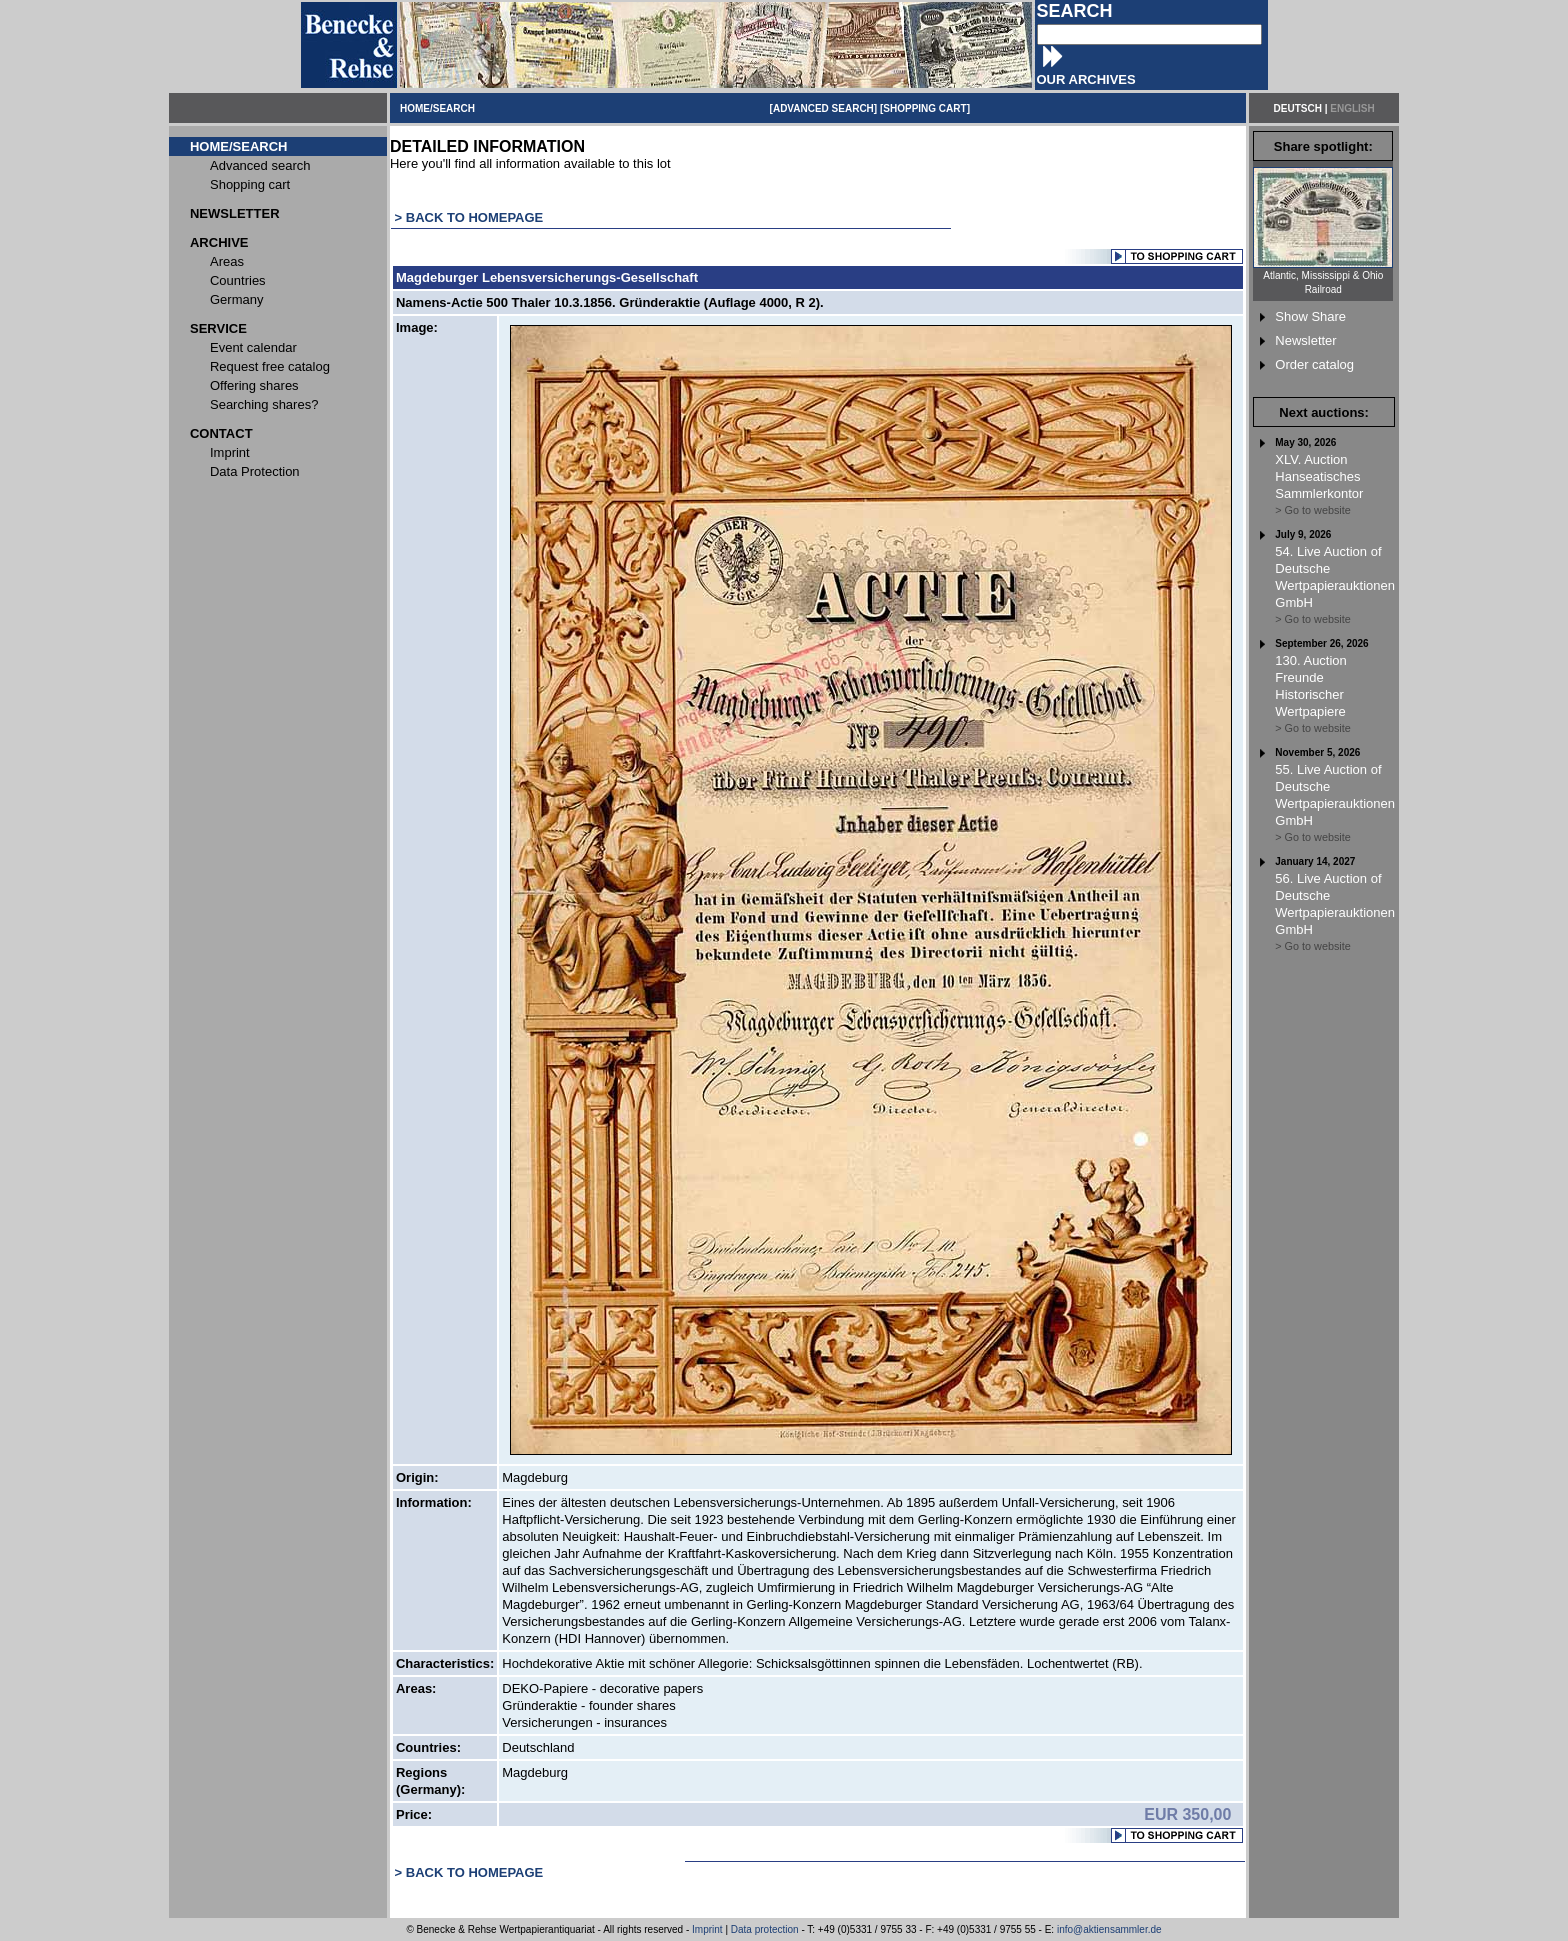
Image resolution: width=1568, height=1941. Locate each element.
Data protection (765, 1929)
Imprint (707, 1929)
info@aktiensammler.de (1109, 1929)
